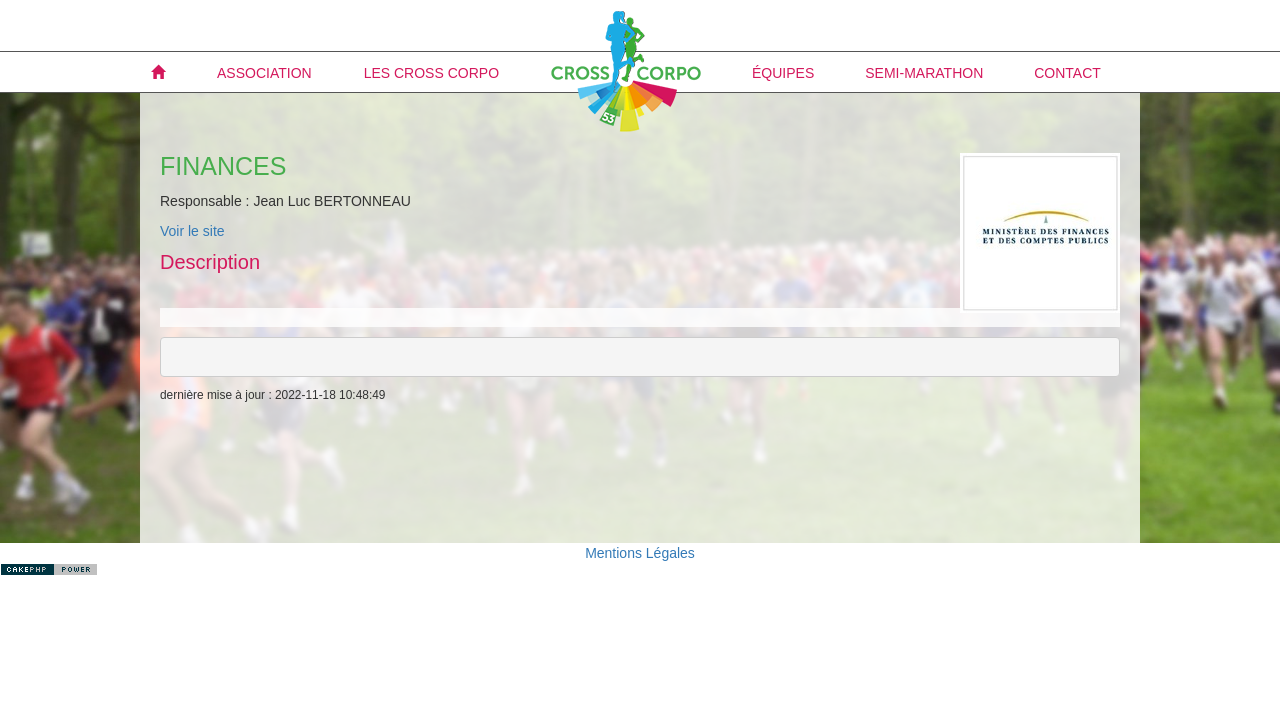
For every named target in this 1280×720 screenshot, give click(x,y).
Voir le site (192, 231)
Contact (1067, 73)
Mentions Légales (640, 553)
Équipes (783, 73)
